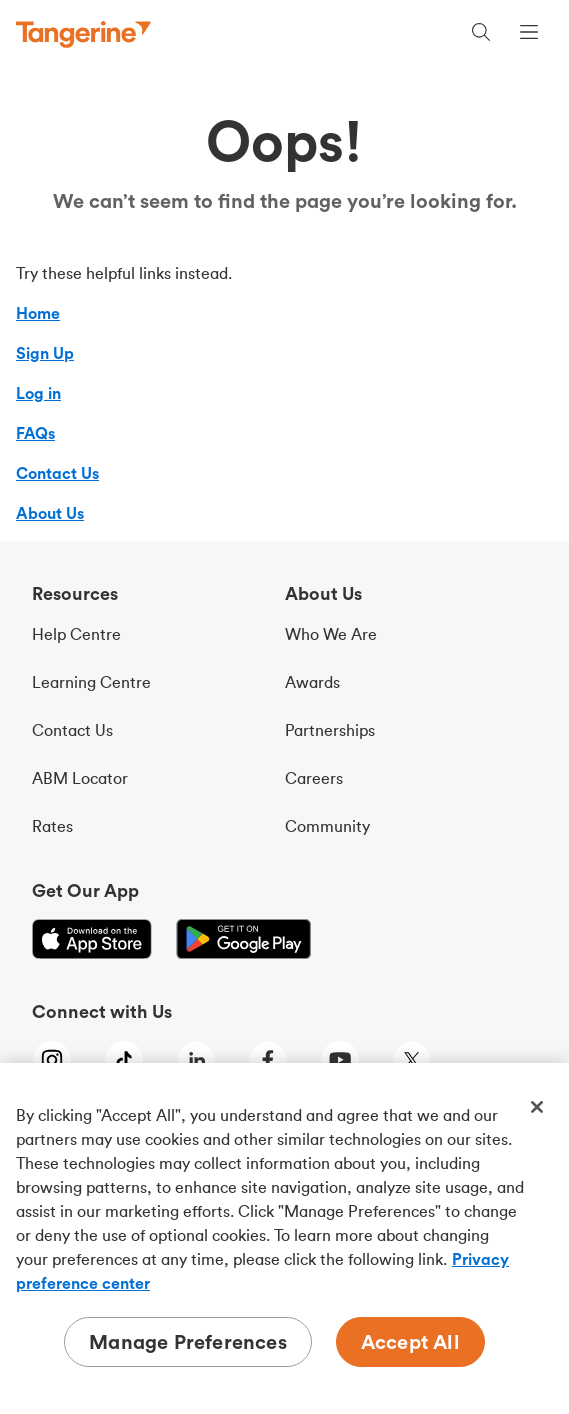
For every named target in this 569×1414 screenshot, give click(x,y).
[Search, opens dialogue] (481, 34)
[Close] (537, 1107)
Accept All (410, 1341)
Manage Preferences (188, 1341)
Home (38, 313)
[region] (284, 1238)
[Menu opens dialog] (529, 34)
